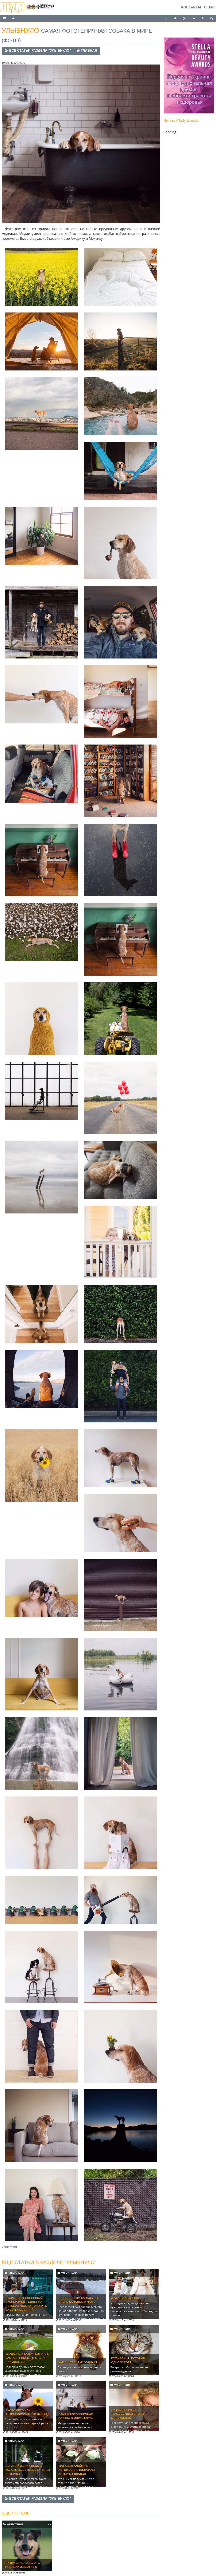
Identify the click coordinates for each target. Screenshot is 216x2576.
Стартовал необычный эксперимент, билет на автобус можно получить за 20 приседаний (26, 2304)
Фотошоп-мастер (125, 2298)
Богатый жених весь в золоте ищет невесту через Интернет (27, 2469)
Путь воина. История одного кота (128, 2360)
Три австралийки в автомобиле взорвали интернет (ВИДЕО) (76, 2469)
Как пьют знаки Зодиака (78, 2362)
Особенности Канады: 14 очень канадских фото (78, 2300)
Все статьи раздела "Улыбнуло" (38, 50)
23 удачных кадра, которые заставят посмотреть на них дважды (27, 2357)
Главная (87, 50)
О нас (209, 7)
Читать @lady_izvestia (181, 120)
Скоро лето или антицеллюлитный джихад (27, 2412)
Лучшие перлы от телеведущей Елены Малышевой (127, 2414)
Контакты (191, 7)
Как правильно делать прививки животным (22, 2564)
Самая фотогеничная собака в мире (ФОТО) (75, 2416)
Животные (13, 2524)
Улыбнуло (14, 2273)
